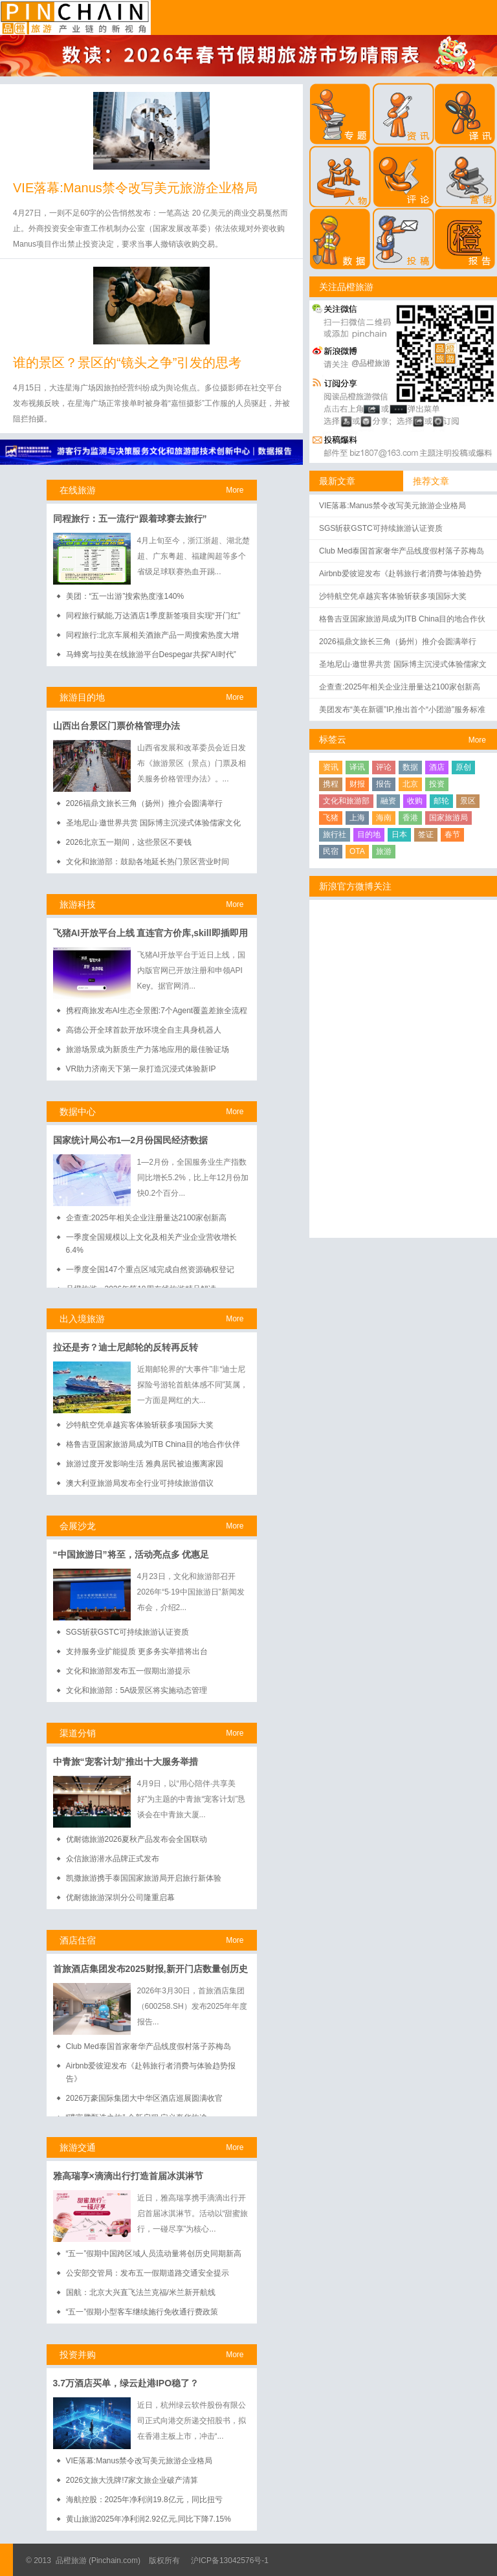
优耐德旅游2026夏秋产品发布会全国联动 (137, 1839)
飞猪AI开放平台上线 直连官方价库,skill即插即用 (150, 933)
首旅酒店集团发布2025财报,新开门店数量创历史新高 (150, 1970)
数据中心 (78, 1111)
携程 (330, 784)
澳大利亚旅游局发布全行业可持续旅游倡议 (140, 1483)
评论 (384, 767)
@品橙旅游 (370, 363)
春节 (452, 834)
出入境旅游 (82, 1319)
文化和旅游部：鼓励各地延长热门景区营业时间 (147, 861)
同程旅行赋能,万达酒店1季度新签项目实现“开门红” (153, 615)
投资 (437, 784)
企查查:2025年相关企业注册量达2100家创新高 (146, 1217)
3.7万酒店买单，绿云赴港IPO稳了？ (126, 2383)
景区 (468, 800)
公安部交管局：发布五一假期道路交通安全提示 (147, 2273)
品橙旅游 (75, 17)
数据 (410, 767)
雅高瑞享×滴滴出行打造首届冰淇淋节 (128, 2176)
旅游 (384, 851)
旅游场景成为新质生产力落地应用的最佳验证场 (147, 1049)
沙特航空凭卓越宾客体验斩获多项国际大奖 (140, 1424)
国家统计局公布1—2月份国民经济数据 (130, 1140)
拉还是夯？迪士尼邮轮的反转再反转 (125, 1347)
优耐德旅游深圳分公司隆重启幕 (120, 1897)
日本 (399, 834)
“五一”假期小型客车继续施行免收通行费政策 (142, 2311)
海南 (384, 817)
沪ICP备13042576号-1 (230, 2560)
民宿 (330, 851)
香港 (410, 817)
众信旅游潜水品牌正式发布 (112, 1858)
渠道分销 (78, 1733)
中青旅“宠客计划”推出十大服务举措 (125, 1761)
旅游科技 (78, 904)
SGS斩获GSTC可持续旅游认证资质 (128, 1632)
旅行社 (334, 834)
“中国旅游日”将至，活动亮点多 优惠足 (131, 1554)
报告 (384, 784)
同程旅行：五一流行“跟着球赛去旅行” (130, 518)
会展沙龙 (78, 1526)
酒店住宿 (78, 1940)
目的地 (369, 834)
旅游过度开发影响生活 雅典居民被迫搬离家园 (144, 1463)
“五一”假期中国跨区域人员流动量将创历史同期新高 (154, 2253)
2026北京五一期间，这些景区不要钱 (129, 842)
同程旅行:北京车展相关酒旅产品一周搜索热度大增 (152, 635)
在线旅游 (78, 490)
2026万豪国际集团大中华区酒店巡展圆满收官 (144, 2098)
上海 (357, 817)
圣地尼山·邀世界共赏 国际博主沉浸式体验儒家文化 (153, 822)
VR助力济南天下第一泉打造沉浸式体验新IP (141, 1068)
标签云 (332, 739)
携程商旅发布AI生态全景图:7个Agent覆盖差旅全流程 (157, 1010)
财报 (357, 784)
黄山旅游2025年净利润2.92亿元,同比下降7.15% (148, 2519)
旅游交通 (78, 2147)
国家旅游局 (448, 817)
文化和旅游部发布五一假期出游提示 (128, 1670)
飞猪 (330, 817)
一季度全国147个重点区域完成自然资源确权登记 (150, 1269)
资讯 (330, 767)
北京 (410, 784)
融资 (388, 800)
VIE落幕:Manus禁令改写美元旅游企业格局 (135, 188)
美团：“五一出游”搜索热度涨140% (125, 596)
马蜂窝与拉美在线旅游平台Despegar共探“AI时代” (151, 654)
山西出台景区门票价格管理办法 (116, 726)
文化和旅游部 (346, 800)
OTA (357, 851)
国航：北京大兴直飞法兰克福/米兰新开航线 (140, 2292)
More (234, 490)
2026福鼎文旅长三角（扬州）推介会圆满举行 (144, 803)
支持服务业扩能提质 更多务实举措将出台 (137, 1651)
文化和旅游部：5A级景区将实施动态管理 (137, 1690)
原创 (463, 767)
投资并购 (78, 2354)
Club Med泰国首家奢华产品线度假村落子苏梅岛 (148, 2046)
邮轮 (441, 800)
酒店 (437, 767)
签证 (426, 834)
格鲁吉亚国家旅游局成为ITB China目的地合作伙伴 (153, 1444)
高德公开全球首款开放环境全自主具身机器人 (143, 1030)
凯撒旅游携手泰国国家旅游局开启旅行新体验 (143, 1878)
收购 (415, 800)
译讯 (357, 767)
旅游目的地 (82, 697)
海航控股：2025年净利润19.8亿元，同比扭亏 (144, 2499)
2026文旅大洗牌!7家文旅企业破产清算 (132, 2480)
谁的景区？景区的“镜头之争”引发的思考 (127, 362)
